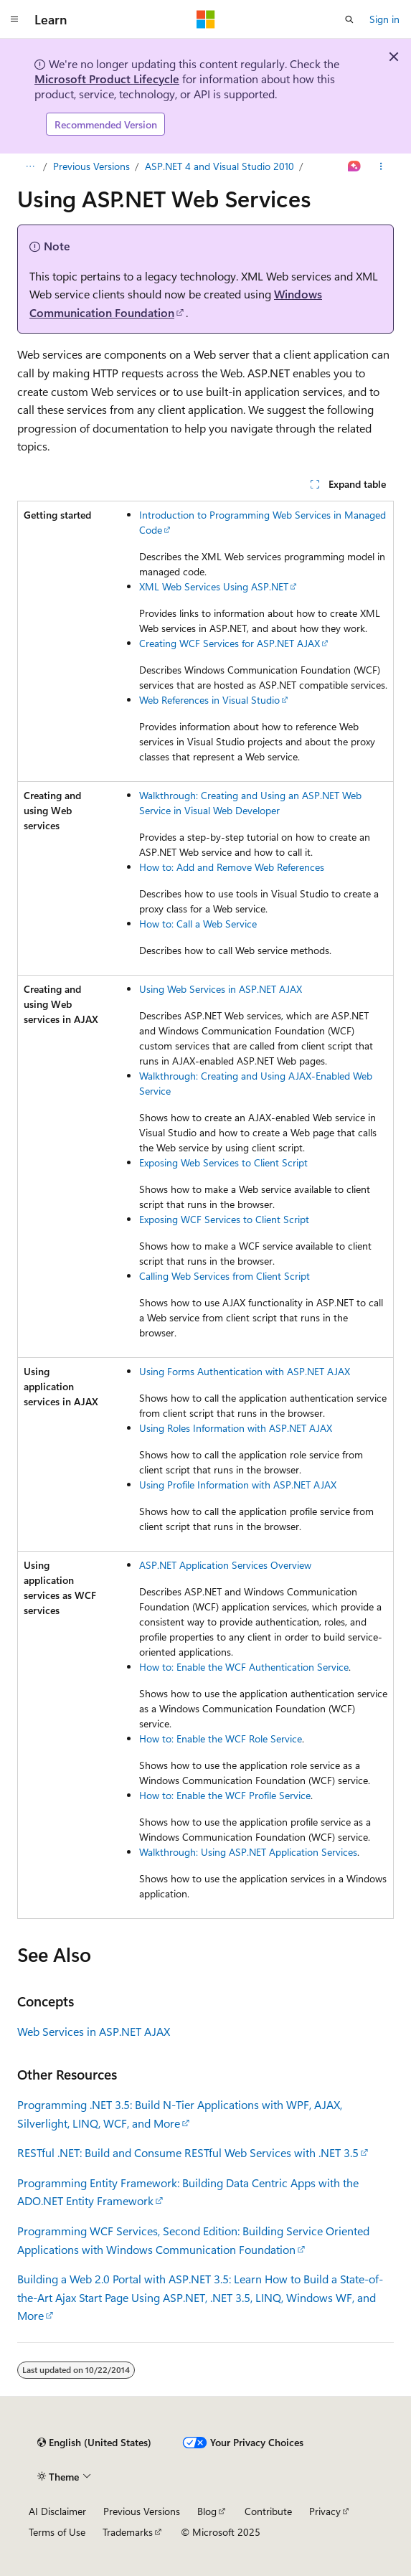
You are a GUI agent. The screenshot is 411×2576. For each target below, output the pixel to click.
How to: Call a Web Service (198, 923)
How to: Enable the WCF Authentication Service (244, 1667)
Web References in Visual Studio (209, 700)
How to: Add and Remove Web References (231, 867)
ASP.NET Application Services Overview (225, 1565)
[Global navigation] (14, 19)
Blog (207, 2511)
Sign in (384, 19)
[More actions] (381, 166)
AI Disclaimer (57, 2511)
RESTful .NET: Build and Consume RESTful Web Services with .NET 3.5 (188, 2152)
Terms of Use (57, 2532)
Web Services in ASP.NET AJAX (93, 2031)
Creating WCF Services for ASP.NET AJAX (229, 643)
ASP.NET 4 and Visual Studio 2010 (219, 166)
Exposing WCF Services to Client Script (224, 1219)
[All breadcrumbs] (29, 166)
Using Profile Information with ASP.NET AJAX (237, 1484)
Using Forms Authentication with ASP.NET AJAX (244, 1371)
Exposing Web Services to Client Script (223, 1162)
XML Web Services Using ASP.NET (213, 586)
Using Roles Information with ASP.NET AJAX (235, 1428)
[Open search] (349, 19)
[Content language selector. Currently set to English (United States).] (94, 2442)
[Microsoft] (206, 19)
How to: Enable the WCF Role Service (220, 1738)
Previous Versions (91, 166)
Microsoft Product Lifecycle (106, 78)
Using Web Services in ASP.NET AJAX (220, 989)
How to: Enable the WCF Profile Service (225, 1795)
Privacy (325, 2511)
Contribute (268, 2511)
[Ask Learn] (355, 166)
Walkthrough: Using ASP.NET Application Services (248, 1852)
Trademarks (128, 2532)
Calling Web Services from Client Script (224, 1276)
